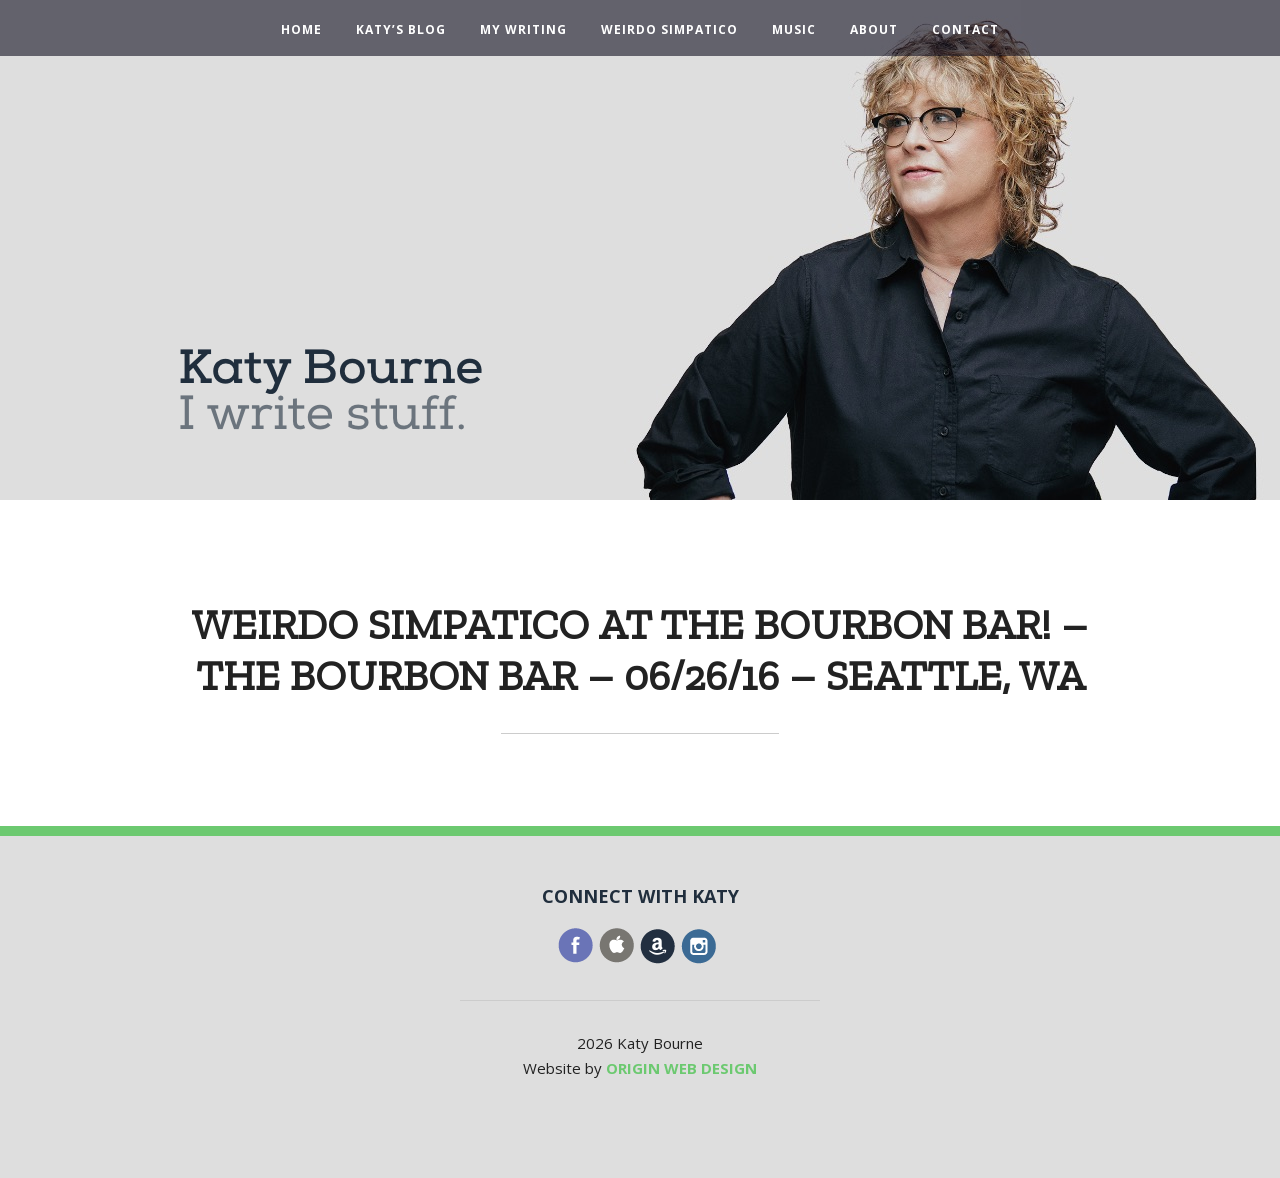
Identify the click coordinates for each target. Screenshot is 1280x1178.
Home (301, 30)
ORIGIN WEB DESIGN (681, 1068)
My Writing (523, 30)
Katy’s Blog (401, 30)
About (874, 30)
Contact (965, 30)
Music (794, 30)
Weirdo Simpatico (669, 30)
